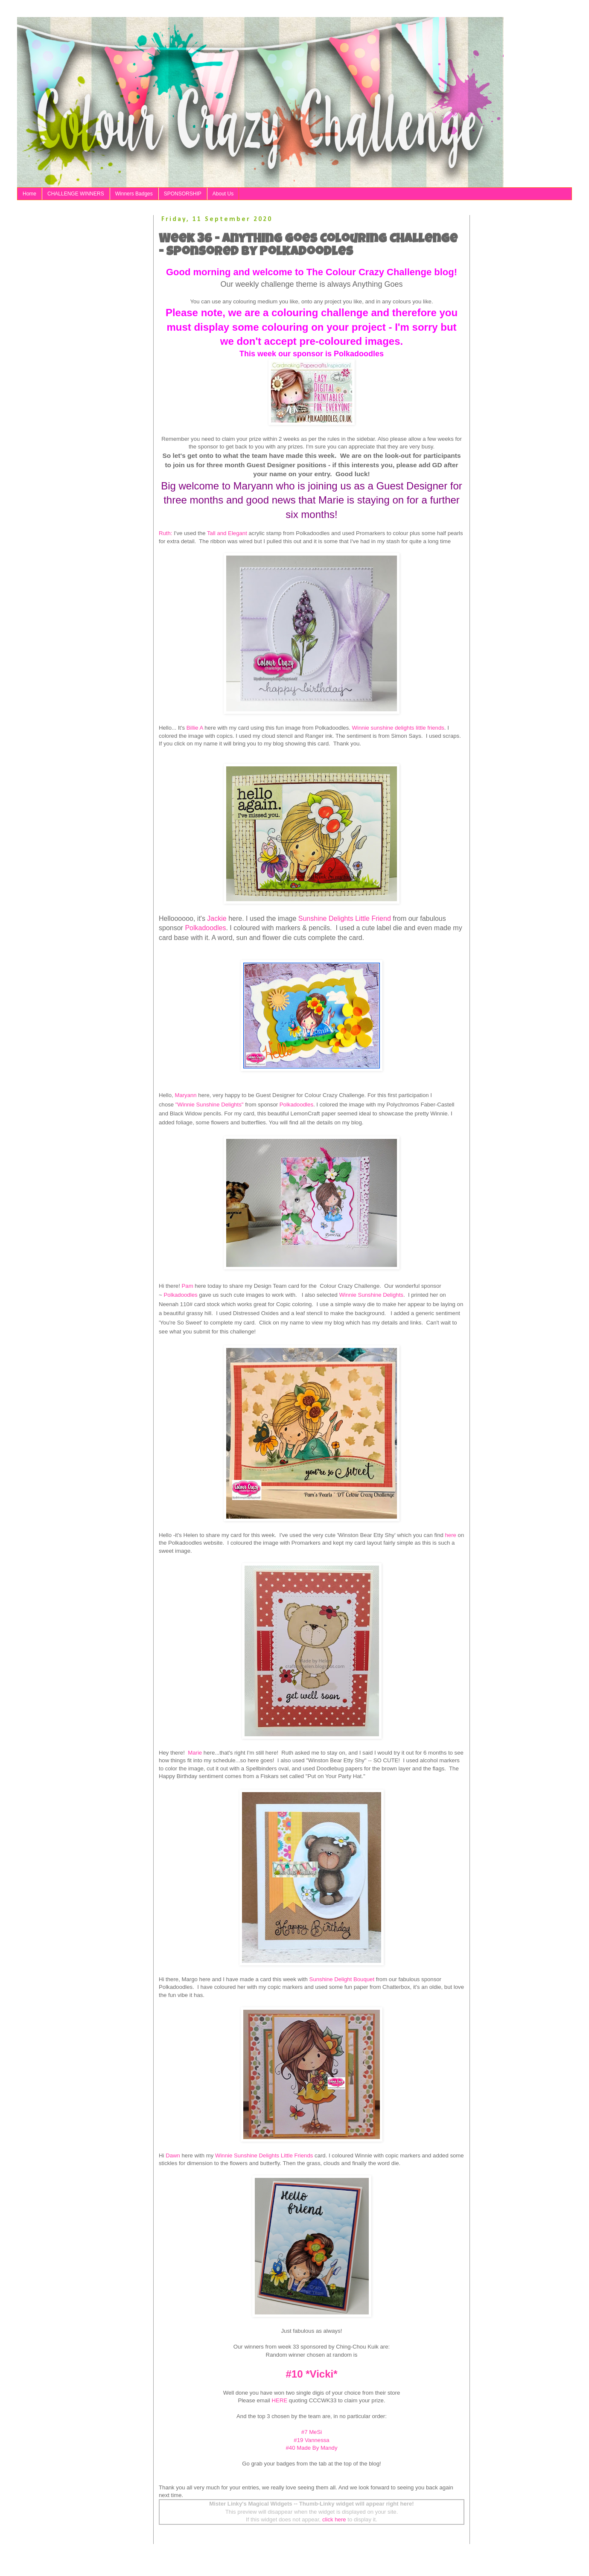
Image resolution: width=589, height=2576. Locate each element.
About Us (223, 194)
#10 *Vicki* (312, 2374)
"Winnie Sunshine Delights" (209, 1104)
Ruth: (165, 533)
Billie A (195, 728)
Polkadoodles (205, 927)
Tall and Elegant (227, 533)
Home (29, 194)
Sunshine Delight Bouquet (342, 1979)
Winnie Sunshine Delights (371, 1295)
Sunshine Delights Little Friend (345, 918)
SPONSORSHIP (182, 194)
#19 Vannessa (311, 2440)
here (450, 1535)
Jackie (217, 918)
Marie (194, 1752)
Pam (188, 1286)
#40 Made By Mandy (312, 2448)
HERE (280, 2400)
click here (334, 2519)
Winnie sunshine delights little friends (398, 728)
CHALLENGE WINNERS (75, 194)
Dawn (173, 2155)
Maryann (185, 1095)
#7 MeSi (311, 2432)
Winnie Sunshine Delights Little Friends (264, 2155)
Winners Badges (134, 194)
